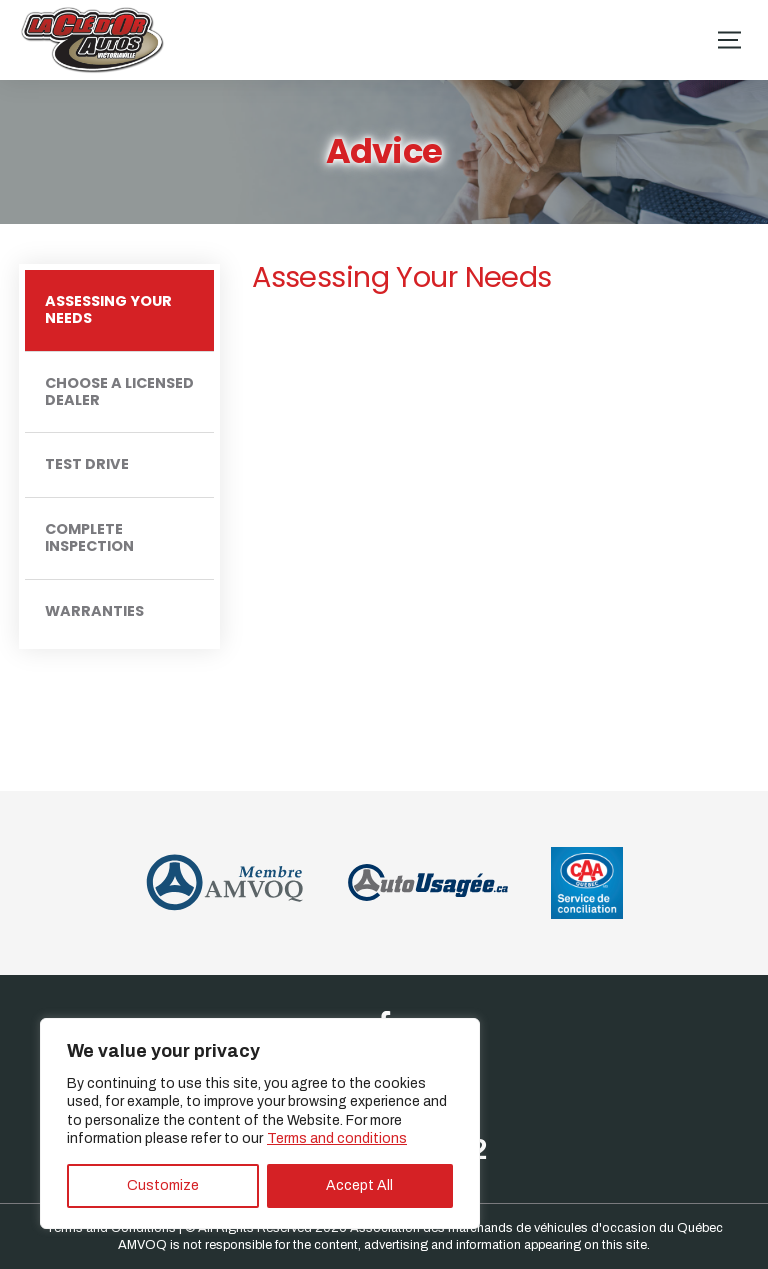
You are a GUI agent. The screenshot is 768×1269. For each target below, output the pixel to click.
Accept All (359, 1185)
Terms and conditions (337, 1138)
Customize (163, 1185)
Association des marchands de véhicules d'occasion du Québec (536, 1228)
